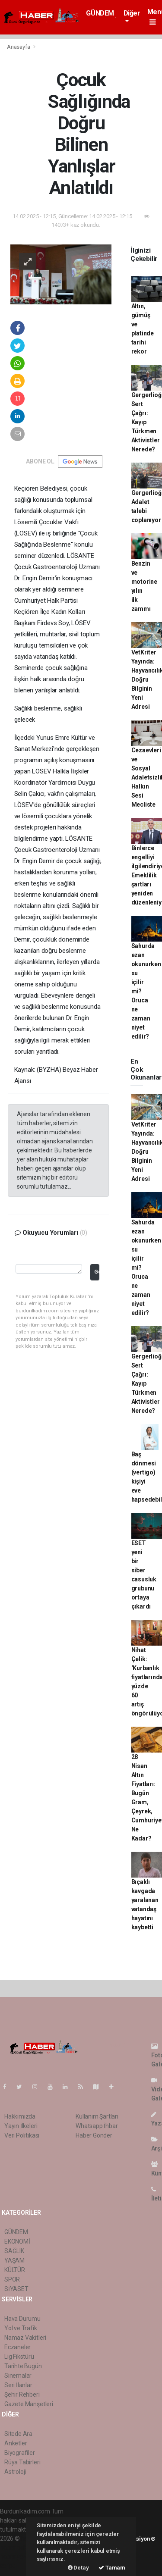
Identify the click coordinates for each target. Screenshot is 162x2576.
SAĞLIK (14, 2250)
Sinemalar (18, 2375)
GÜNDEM (100, 13)
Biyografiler (19, 2452)
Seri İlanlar (18, 2385)
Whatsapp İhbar (97, 2125)
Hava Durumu (22, 2318)
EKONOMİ (17, 2241)
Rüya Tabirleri (22, 2462)
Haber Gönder (94, 2135)
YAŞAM (14, 2260)
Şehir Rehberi (22, 2394)
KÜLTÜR (14, 2269)
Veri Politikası (21, 2135)
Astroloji (15, 2471)
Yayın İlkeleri (20, 2125)
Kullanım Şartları (97, 2116)
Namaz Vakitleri (25, 2337)
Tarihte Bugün (23, 2366)
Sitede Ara (18, 2433)
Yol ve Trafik (20, 2328)
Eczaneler (17, 2347)
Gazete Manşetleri (28, 2404)
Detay (78, 2567)
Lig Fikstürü (19, 2356)
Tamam (111, 2567)
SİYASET (16, 2288)
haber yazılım (18, 2556)
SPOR (12, 2279)
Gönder (96, 1271)
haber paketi (16, 2547)
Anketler (15, 2443)
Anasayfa (19, 47)
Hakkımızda (19, 2116)
